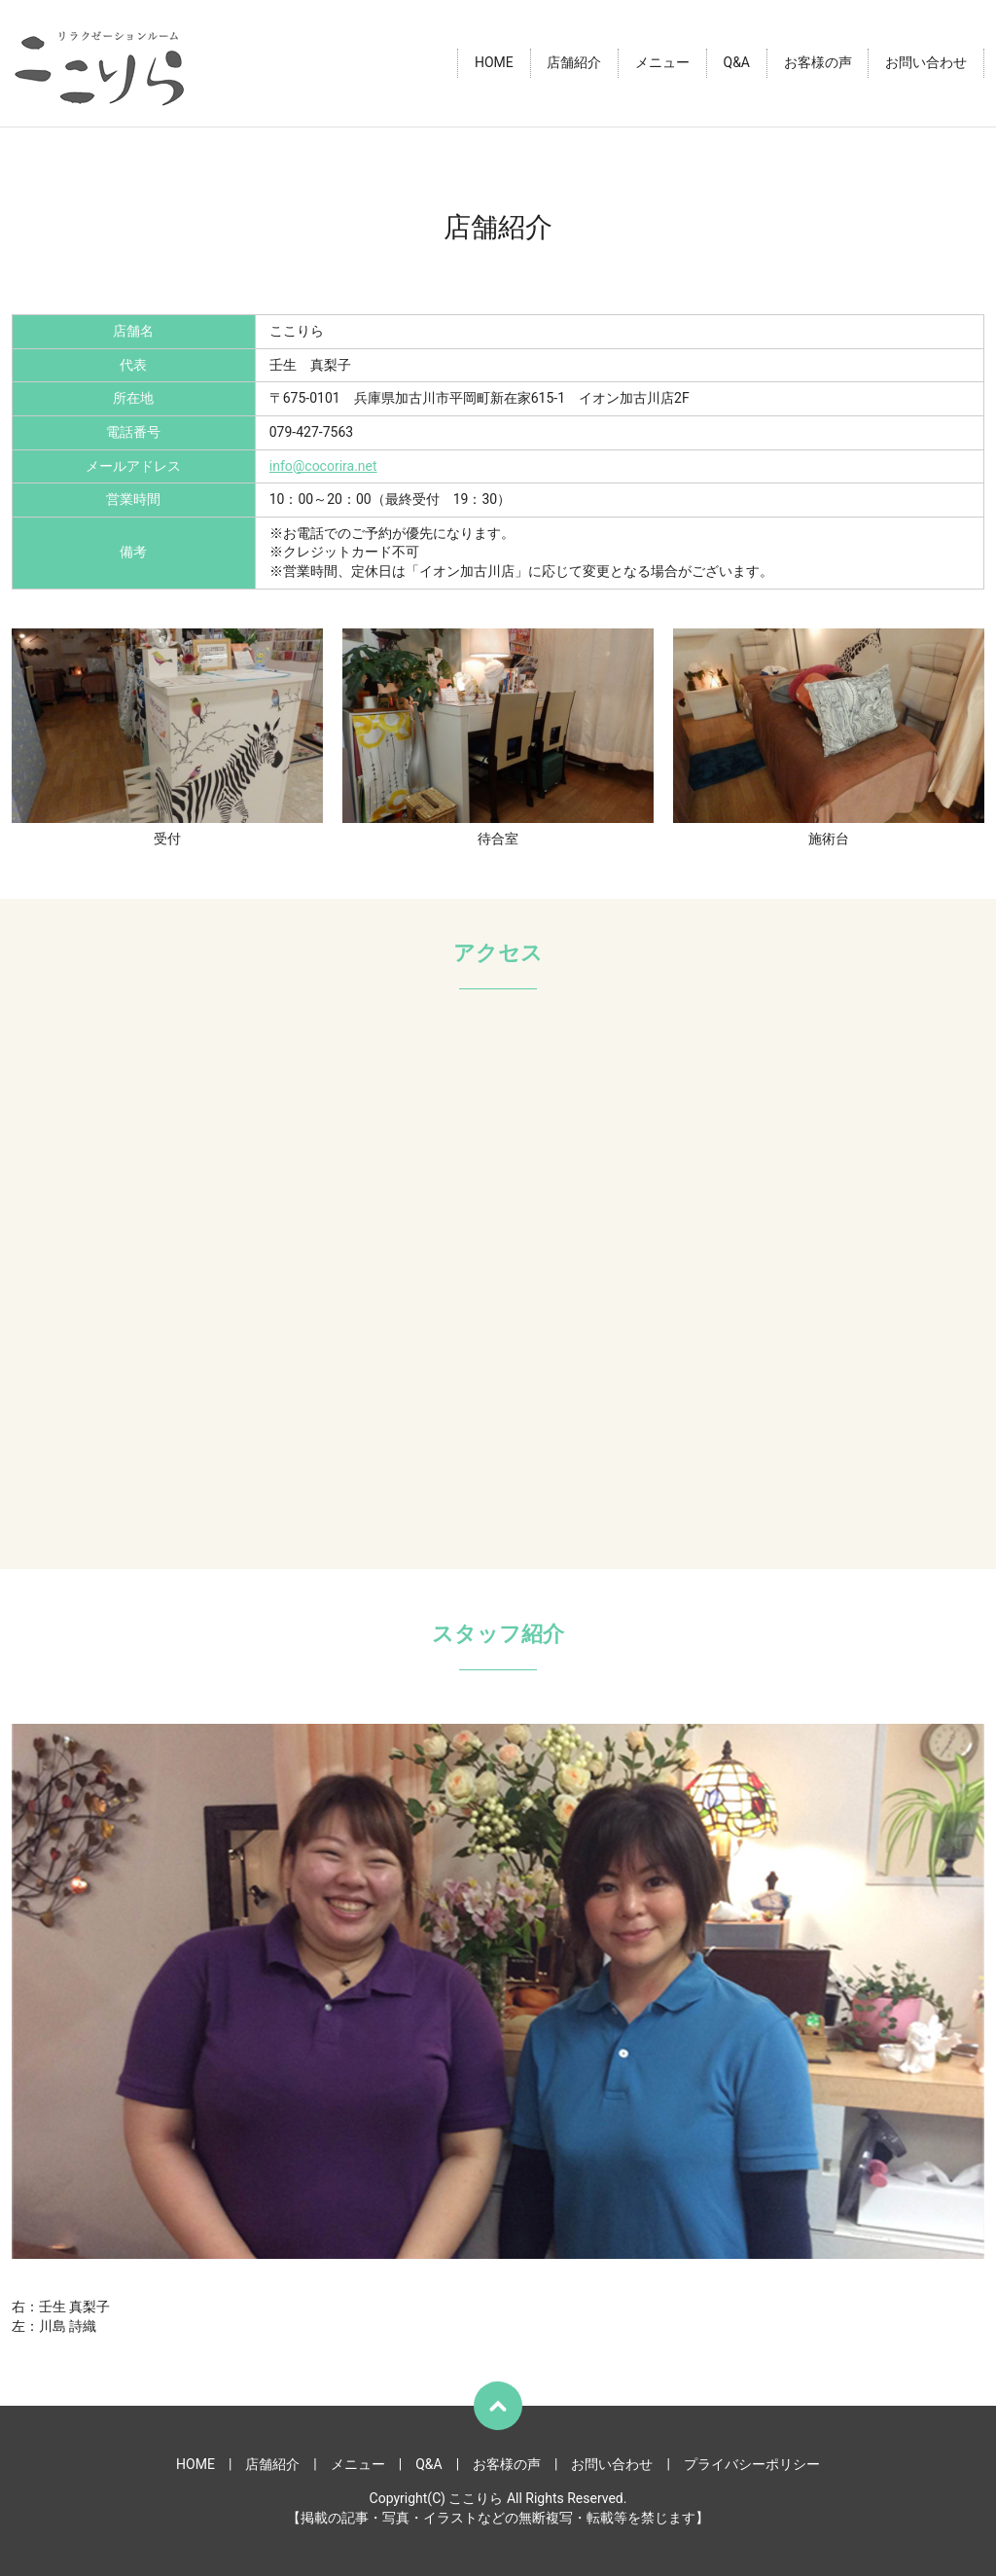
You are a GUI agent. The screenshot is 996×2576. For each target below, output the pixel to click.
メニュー (662, 63)
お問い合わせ (926, 63)
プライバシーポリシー (752, 2464)
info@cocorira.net (323, 466)
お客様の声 (818, 63)
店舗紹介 (574, 63)
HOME (494, 63)
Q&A (737, 63)
